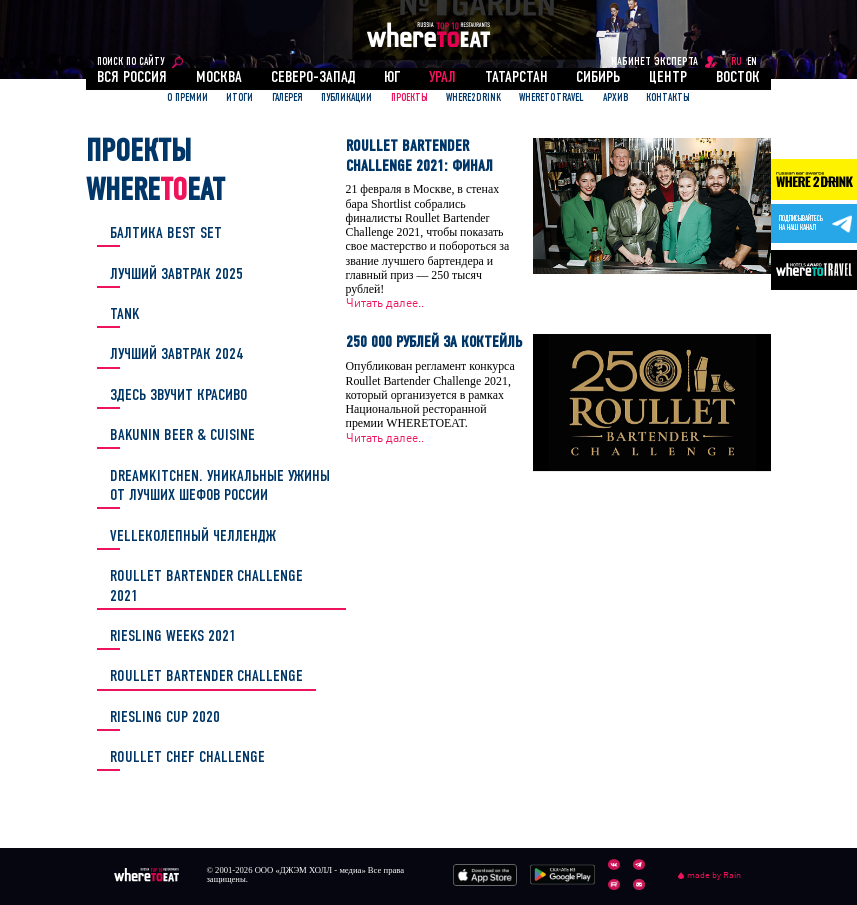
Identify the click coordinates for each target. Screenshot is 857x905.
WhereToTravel (551, 98)
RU (736, 62)
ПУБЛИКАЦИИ (346, 98)
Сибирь (598, 78)
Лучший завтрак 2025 (176, 275)
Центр (668, 78)
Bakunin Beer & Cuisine (182, 436)
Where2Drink (473, 98)
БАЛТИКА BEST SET (166, 234)
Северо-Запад (313, 78)
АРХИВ (615, 98)
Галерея (287, 98)
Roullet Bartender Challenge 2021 (206, 586)
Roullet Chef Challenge (187, 758)
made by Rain (709, 875)
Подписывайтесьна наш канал (801, 223)
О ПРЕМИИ (187, 98)
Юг (392, 78)
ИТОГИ (239, 98)
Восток (738, 78)
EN (752, 62)
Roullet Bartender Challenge (206, 677)
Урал (442, 78)
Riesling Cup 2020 (165, 718)
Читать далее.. (385, 303)
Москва (219, 78)
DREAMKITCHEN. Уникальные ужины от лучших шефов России (220, 486)
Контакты (668, 98)
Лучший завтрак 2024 (177, 355)
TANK (125, 315)
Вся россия (132, 78)
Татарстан (516, 78)
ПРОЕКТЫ (409, 98)
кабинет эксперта (654, 62)
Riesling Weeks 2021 (173, 637)
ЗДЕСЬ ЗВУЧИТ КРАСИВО (178, 396)
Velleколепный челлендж (193, 537)
